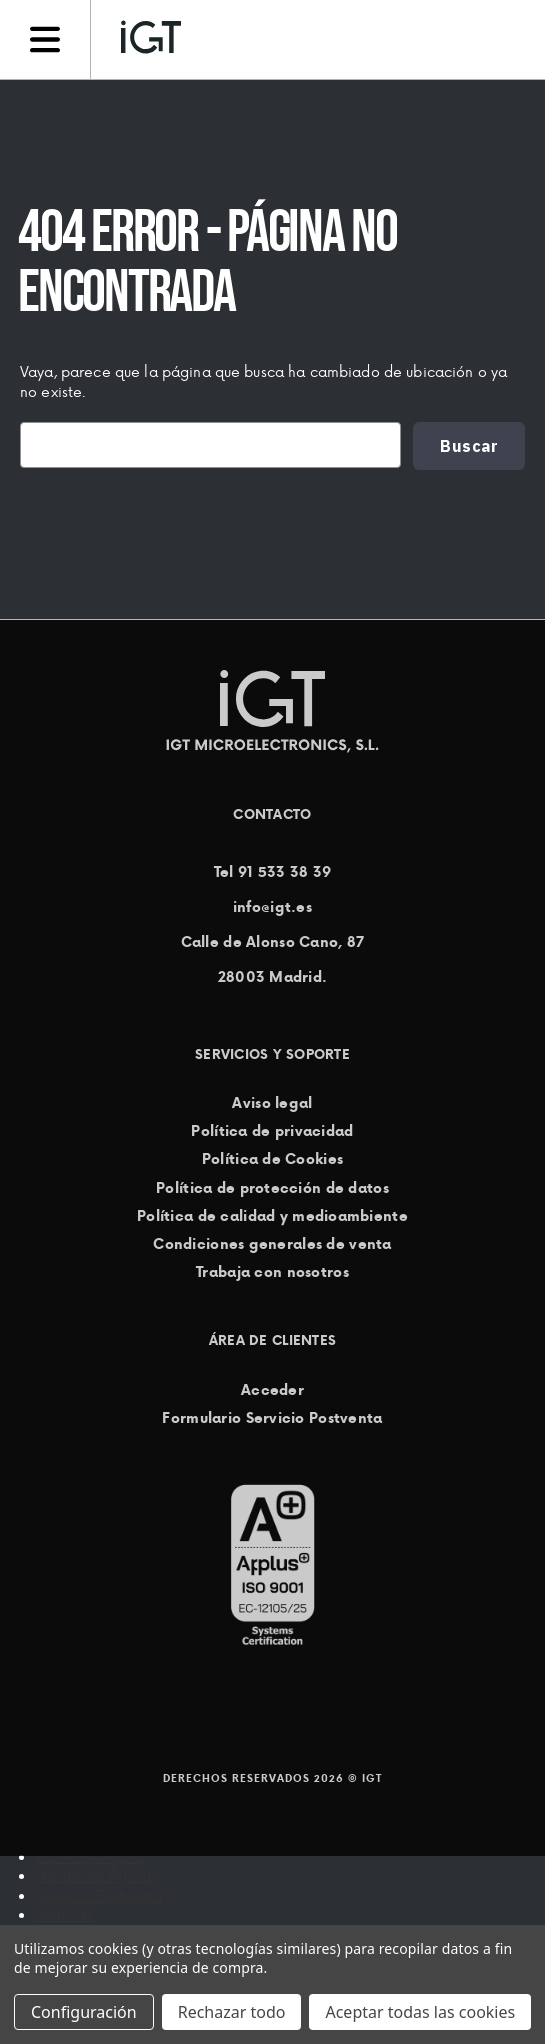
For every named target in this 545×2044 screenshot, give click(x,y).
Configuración (84, 2012)
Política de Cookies (272, 1160)
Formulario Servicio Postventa (272, 1418)
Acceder (272, 1390)
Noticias (64, 1914)
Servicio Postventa (99, 1895)
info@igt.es (272, 907)
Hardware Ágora (93, 1875)
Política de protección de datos (272, 1188)
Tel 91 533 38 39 (272, 872)
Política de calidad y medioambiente (272, 1216)
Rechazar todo (232, 2012)
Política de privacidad (272, 1131)
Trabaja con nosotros (272, 1272)
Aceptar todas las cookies (420, 2012)
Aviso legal (272, 1103)
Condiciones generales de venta (272, 1244)
